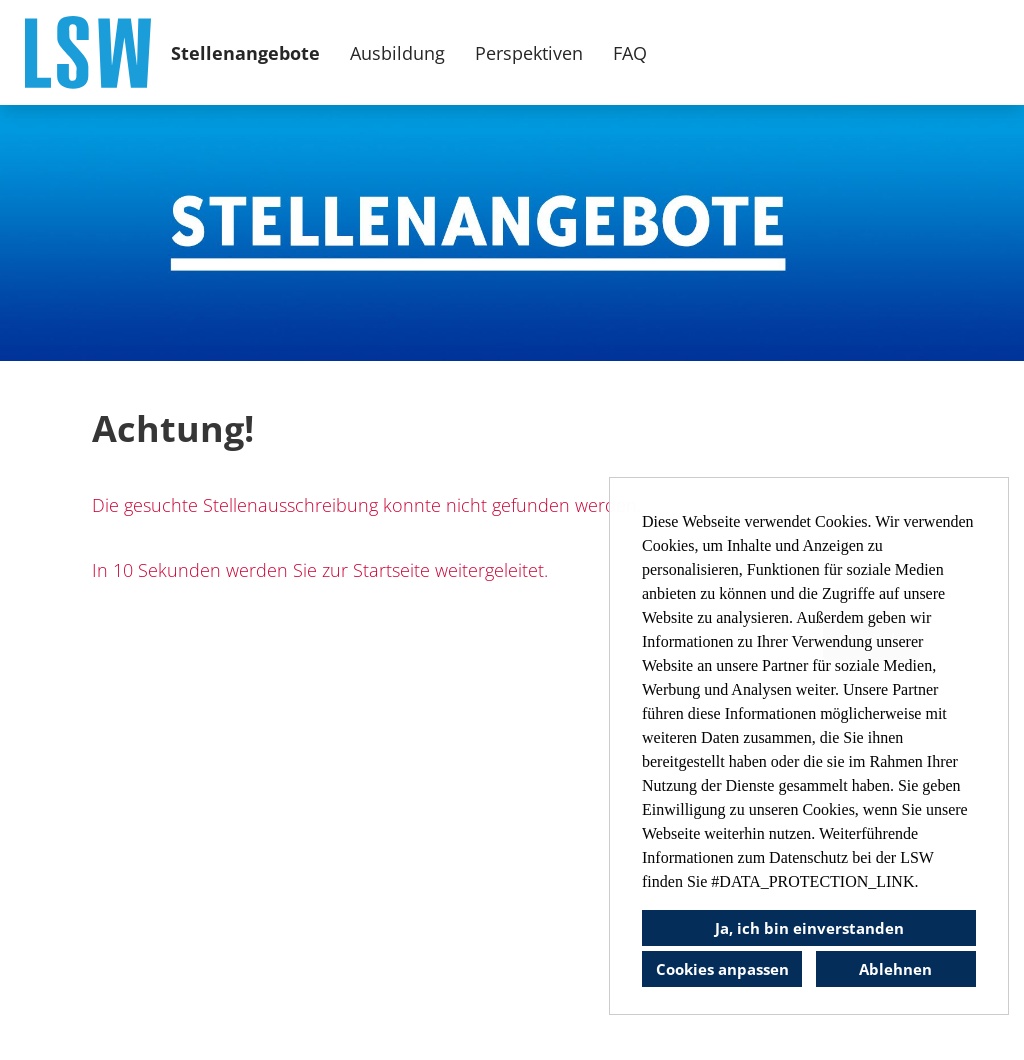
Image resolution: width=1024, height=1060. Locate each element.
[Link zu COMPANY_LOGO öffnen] (88, 52)
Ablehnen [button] (895, 969)
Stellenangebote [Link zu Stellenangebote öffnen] (245, 53)
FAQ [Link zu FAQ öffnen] (630, 53)
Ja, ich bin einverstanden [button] (809, 928)
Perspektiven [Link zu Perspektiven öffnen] (529, 53)
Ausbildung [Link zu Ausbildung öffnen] (397, 53)
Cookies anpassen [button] (722, 969)
